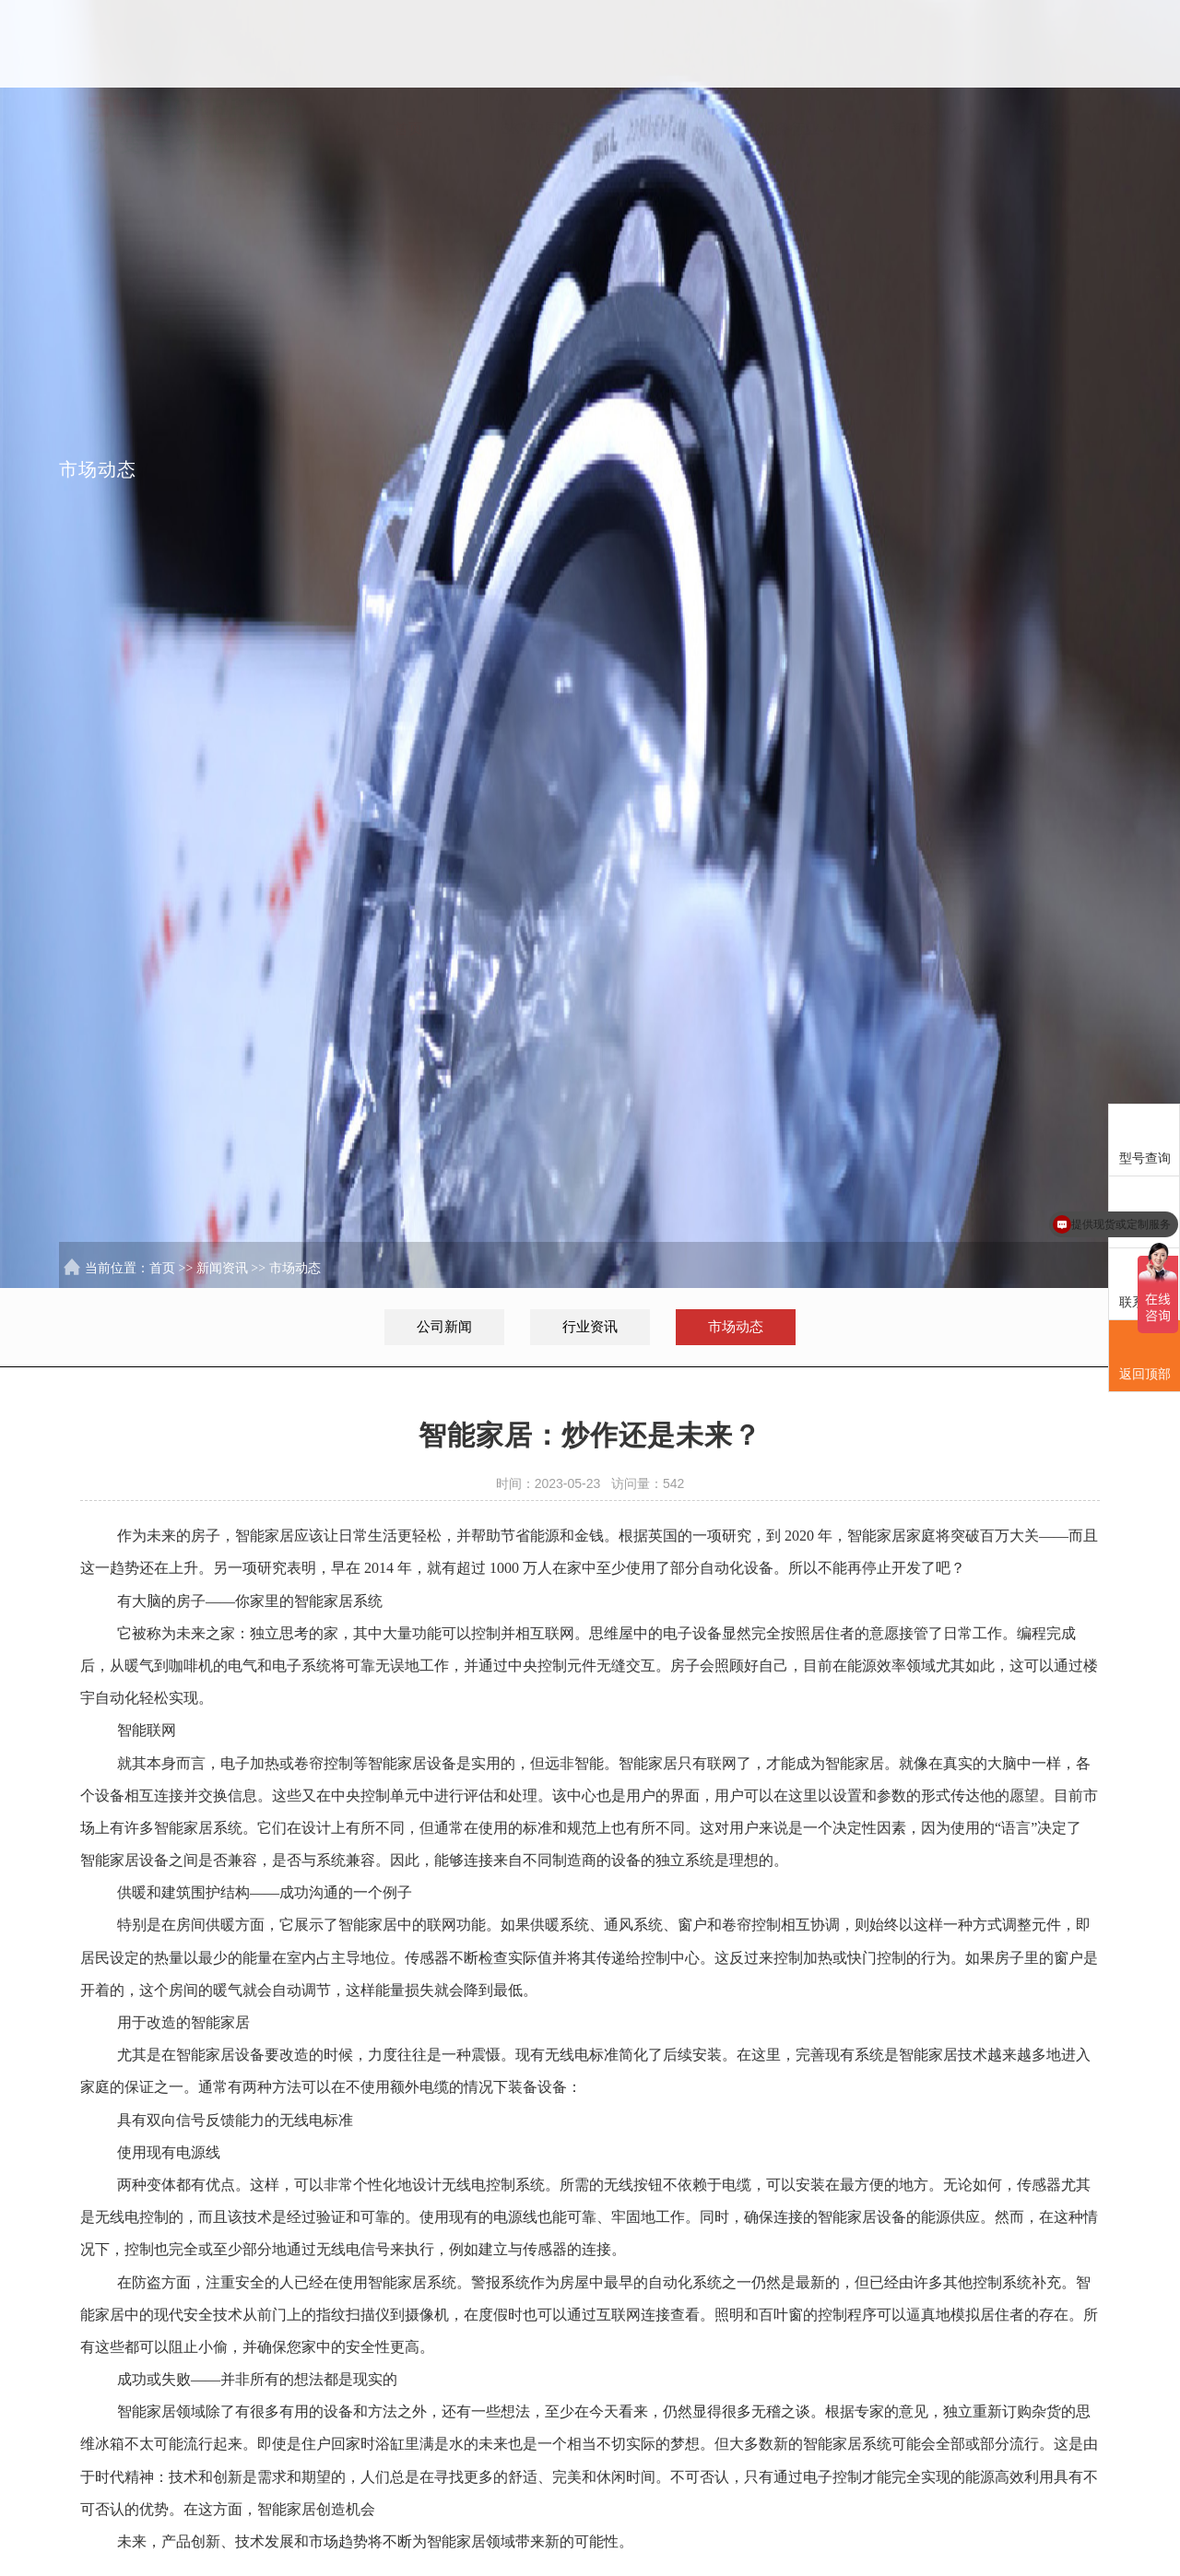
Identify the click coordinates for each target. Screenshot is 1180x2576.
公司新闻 (444, 1326)
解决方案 (668, 44)
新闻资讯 (928, 44)
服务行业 (798, 44)
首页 (408, 44)
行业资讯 (590, 1326)
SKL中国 (539, 44)
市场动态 (295, 1270)
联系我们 (1057, 44)
